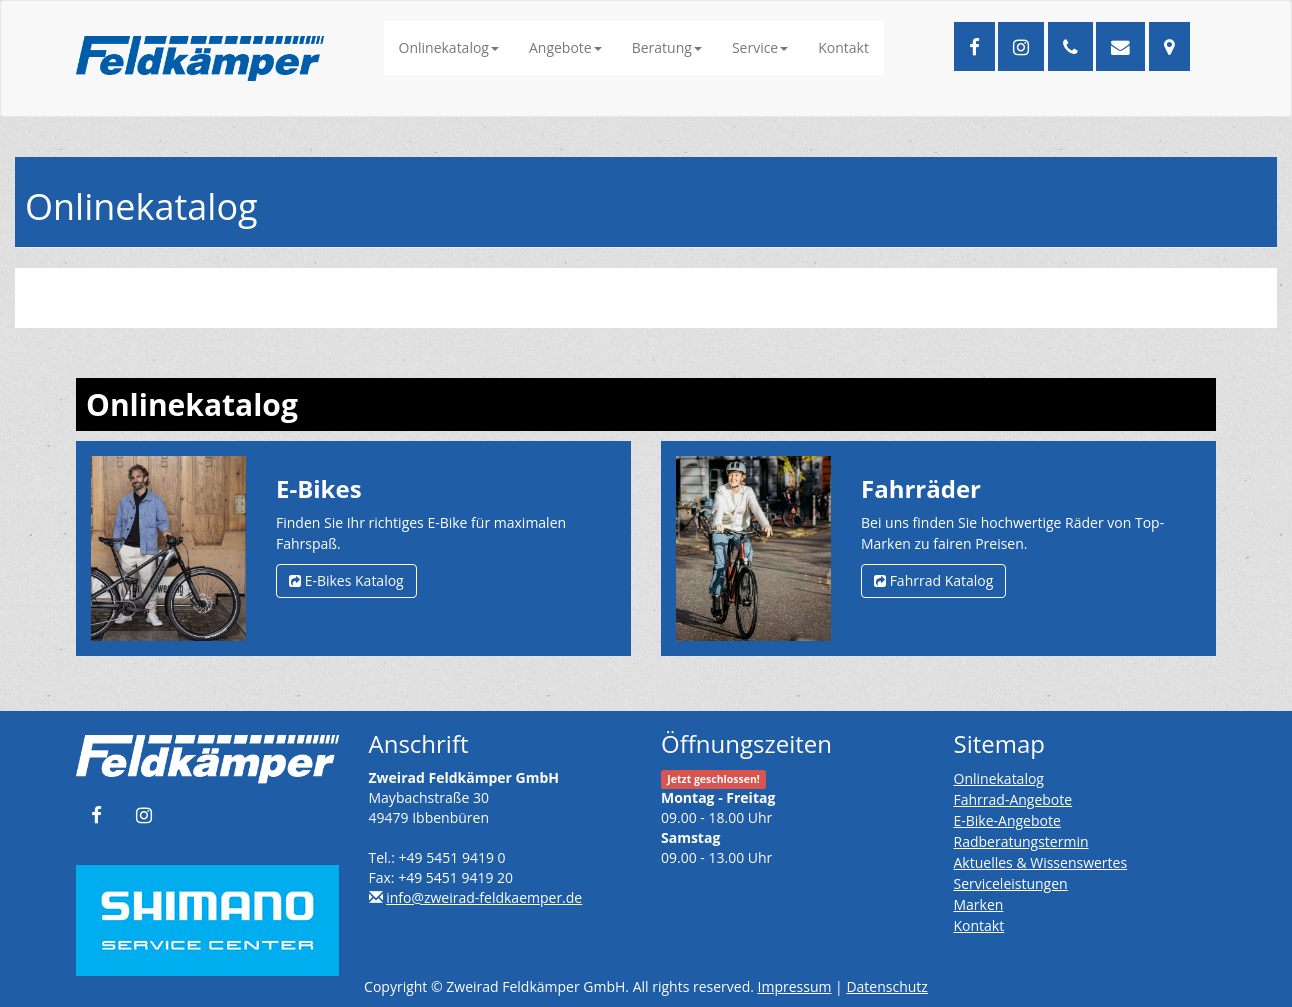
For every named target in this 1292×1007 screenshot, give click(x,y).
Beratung (667, 47)
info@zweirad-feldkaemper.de (484, 897)
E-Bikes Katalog (346, 580)
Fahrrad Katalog (933, 580)
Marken (979, 904)
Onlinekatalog (449, 47)
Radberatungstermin (1021, 841)
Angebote (565, 47)
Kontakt (843, 47)
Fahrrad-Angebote (1013, 799)
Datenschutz (886, 986)
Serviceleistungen (1011, 883)
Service (760, 47)
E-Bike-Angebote (1007, 820)
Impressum (795, 986)
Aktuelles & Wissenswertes (1041, 862)
